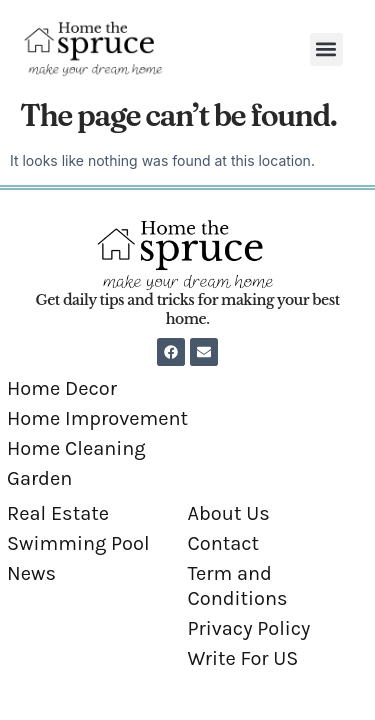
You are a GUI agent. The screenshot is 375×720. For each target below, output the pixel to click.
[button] (326, 49)
